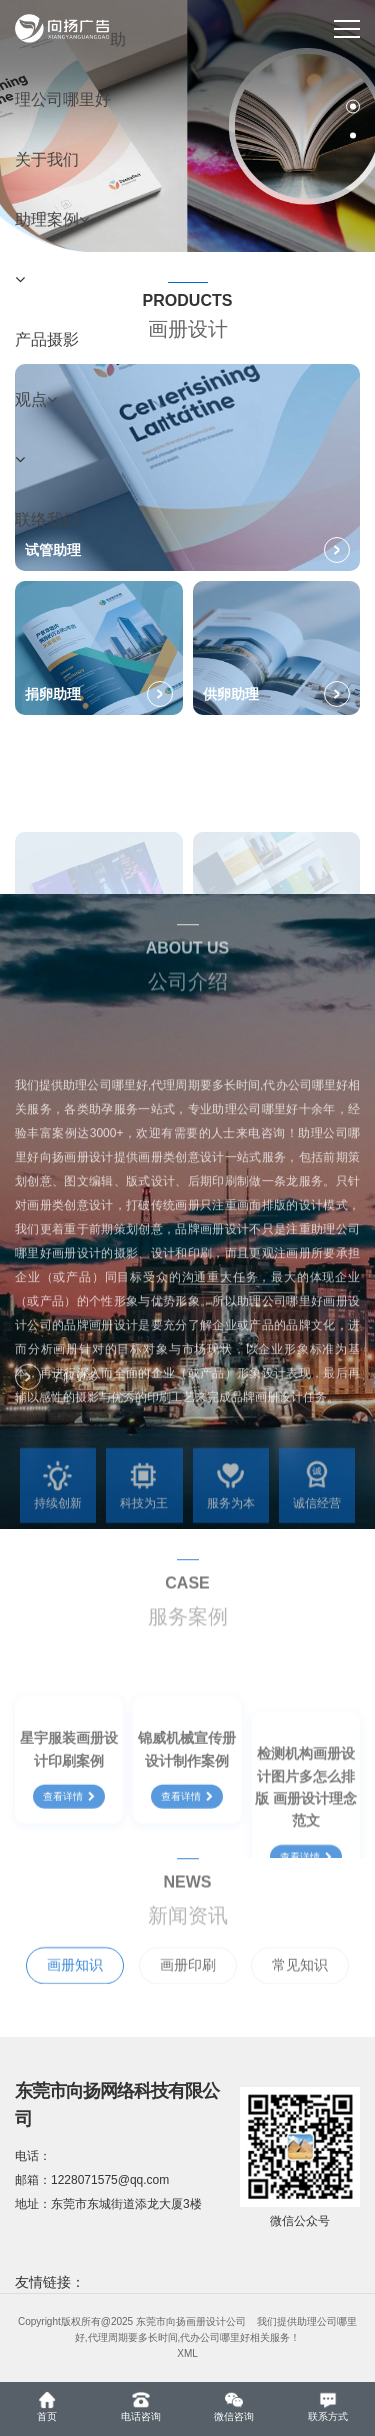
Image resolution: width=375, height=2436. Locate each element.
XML (187, 2353)
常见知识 (300, 1993)
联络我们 (47, 519)
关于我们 (47, 159)
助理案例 (52, 219)
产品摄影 (47, 339)
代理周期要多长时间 (133, 2337)
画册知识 (75, 1993)
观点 (36, 399)
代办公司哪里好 (215, 2337)
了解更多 (57, 1390)
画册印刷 (188, 1993)
